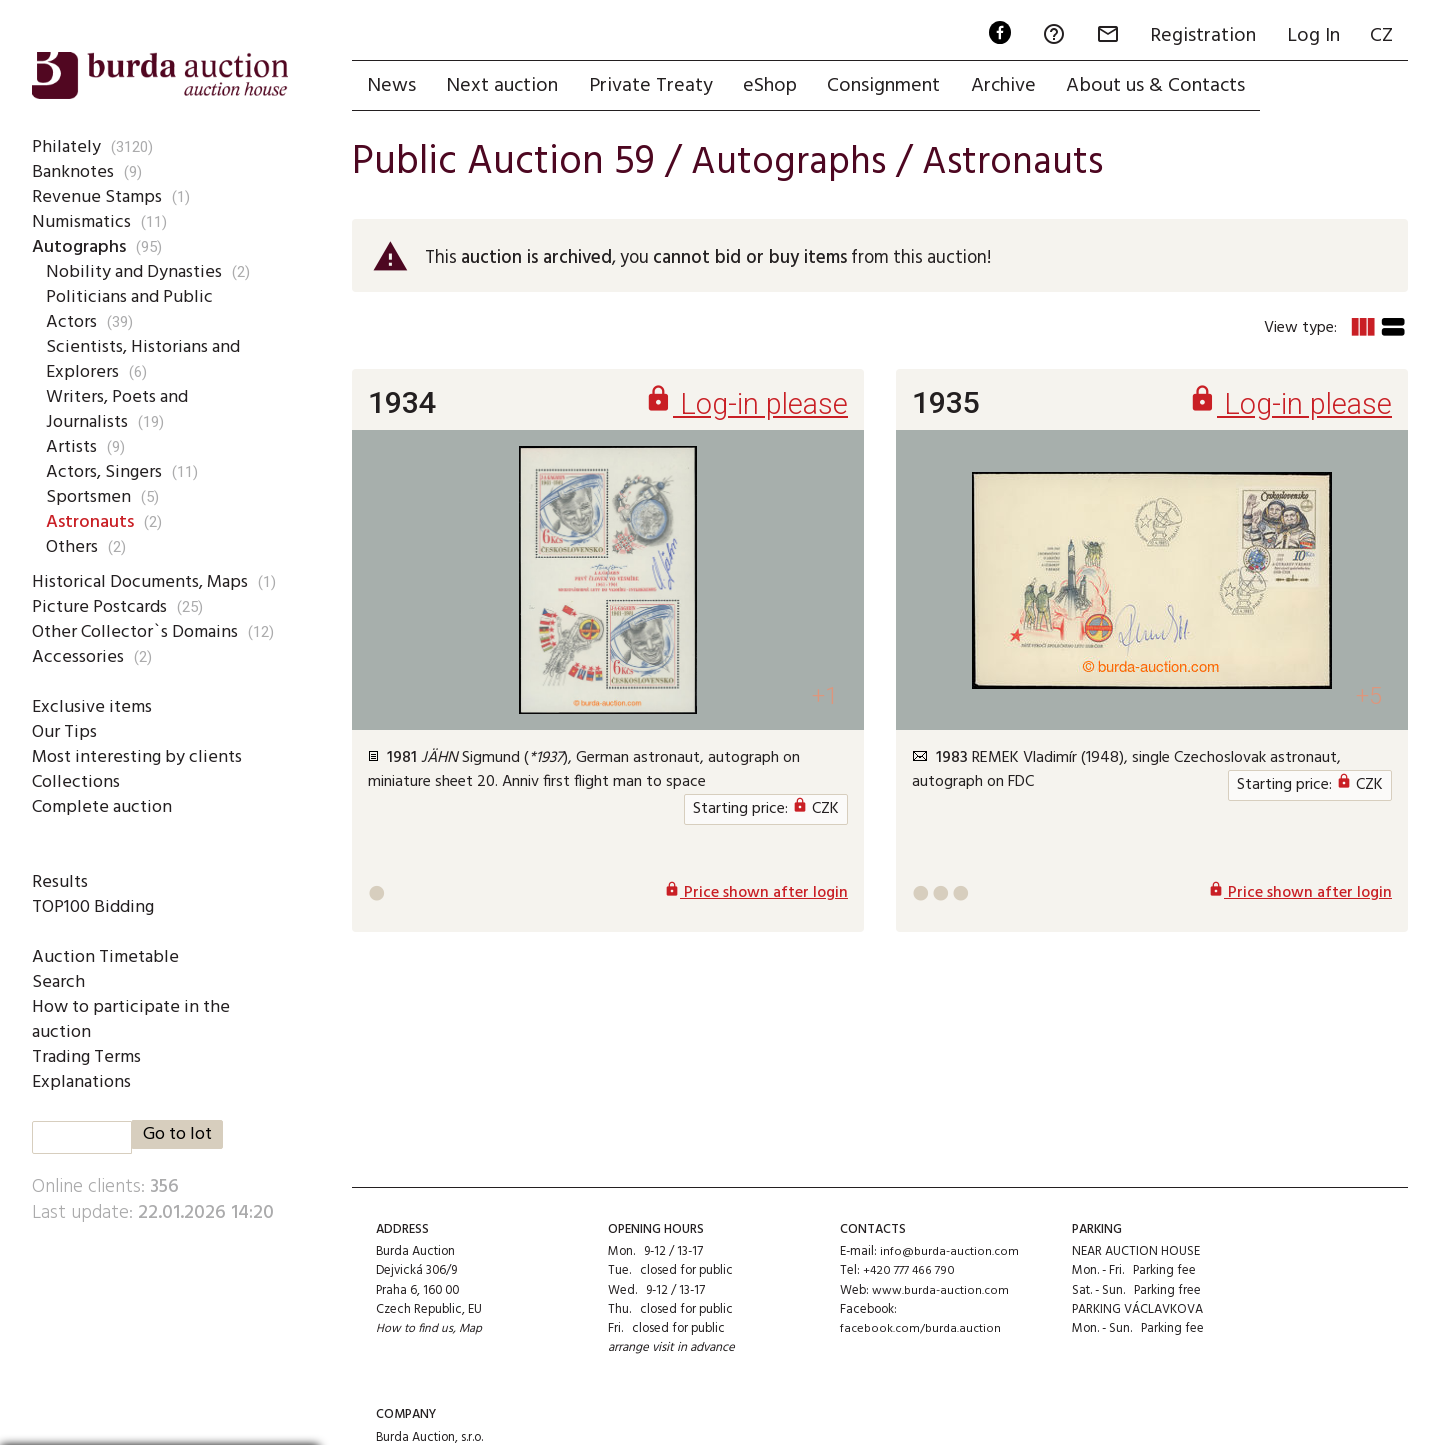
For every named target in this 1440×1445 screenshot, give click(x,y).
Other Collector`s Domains (139, 632)
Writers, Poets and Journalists (120, 409)
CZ (1380, 36)
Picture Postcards (102, 607)
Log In (1310, 36)
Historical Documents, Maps (144, 582)
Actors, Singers (106, 472)
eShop (776, 87)
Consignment (891, 87)
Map (473, 1330)
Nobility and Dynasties (135, 272)
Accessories (78, 657)
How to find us (415, 1330)
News (392, 87)
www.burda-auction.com (941, 1291)
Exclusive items (92, 707)
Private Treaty (655, 87)
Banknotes (74, 172)
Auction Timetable (105, 957)
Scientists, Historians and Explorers (147, 359)
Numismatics (83, 222)
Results (60, 882)
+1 (823, 699)
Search (58, 982)
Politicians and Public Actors (130, 309)
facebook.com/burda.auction (921, 1330)
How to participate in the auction (134, 1019)
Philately (65, 147)
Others (73, 547)
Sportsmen (89, 497)
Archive (1012, 87)
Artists (73, 447)
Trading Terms (89, 1057)
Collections (76, 782)
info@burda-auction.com (950, 1253)
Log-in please (743, 407)
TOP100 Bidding (95, 907)
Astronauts (93, 522)
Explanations (82, 1082)
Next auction (505, 87)
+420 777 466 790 (910, 1272)
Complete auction (103, 807)
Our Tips (65, 732)
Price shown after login (756, 898)
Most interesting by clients (140, 757)
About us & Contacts (1166, 87)
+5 (1367, 699)
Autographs (82, 247)
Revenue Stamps (98, 197)
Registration (1199, 36)
